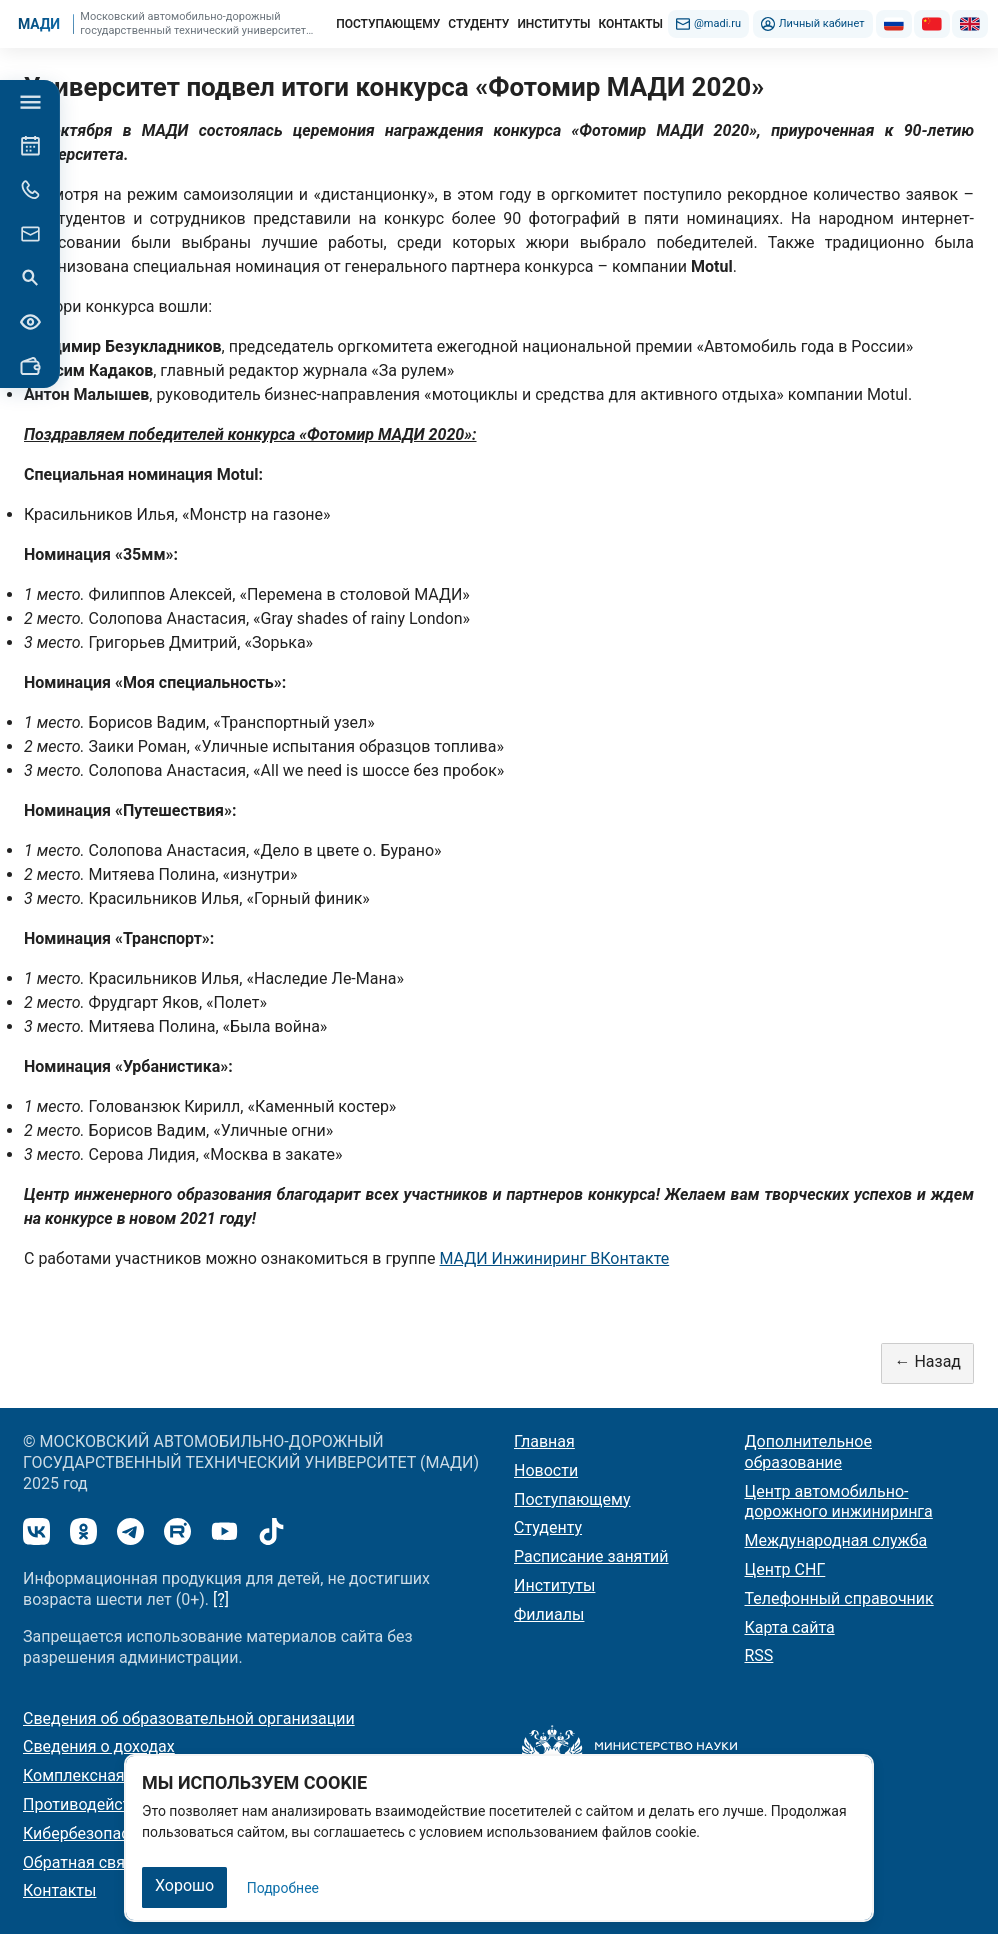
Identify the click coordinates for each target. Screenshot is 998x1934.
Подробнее (283, 1888)
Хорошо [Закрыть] (184, 1885)
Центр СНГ (785, 1569)
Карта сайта (790, 1627)
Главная (544, 1441)
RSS (759, 1655)
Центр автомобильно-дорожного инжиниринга (839, 1502)
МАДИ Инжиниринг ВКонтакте (554, 1258)
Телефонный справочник (839, 1598)
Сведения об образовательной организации (189, 1718)
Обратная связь (82, 1862)
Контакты (59, 1890)
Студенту (548, 1527)
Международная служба (836, 1540)
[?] (221, 1599)
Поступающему (572, 1499)
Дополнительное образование (808, 1452)
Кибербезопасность (98, 1833)
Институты (554, 1585)
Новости (546, 1470)
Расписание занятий (591, 1556)
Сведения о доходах (99, 1746)
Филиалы (549, 1614)
